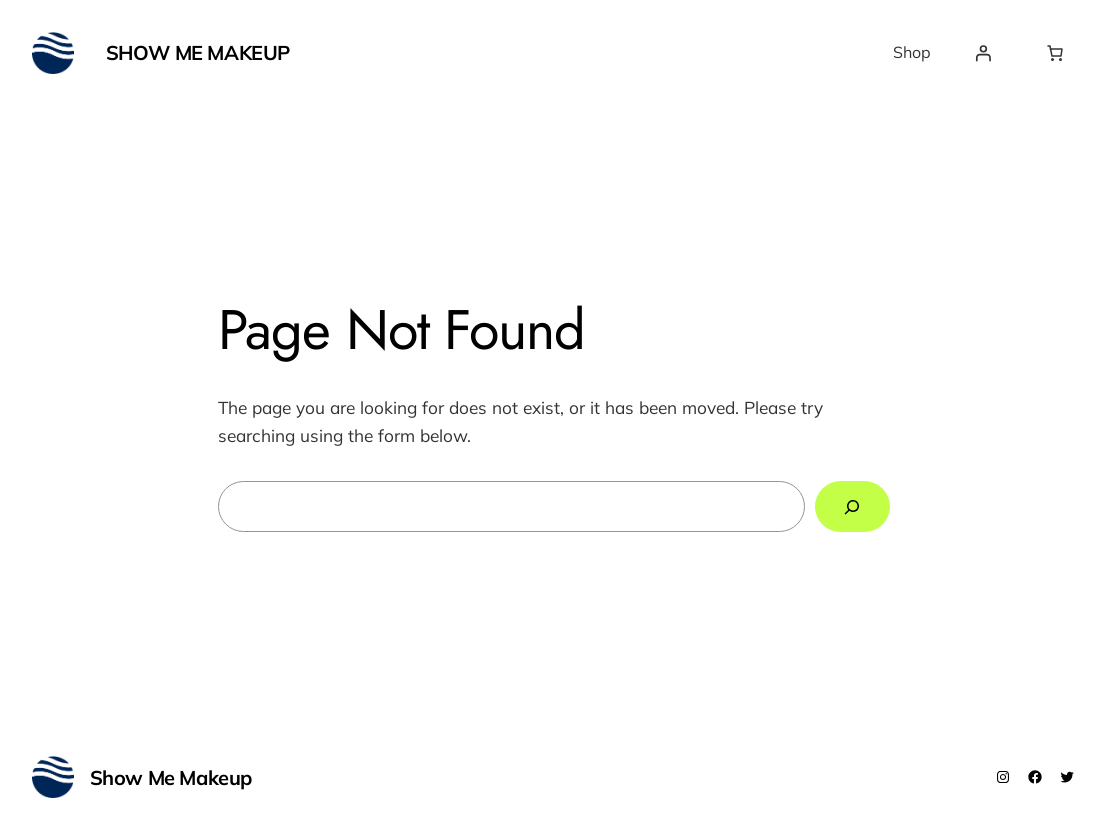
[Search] (852, 506)
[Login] (983, 53)
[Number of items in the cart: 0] (1055, 53)
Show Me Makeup (198, 52)
